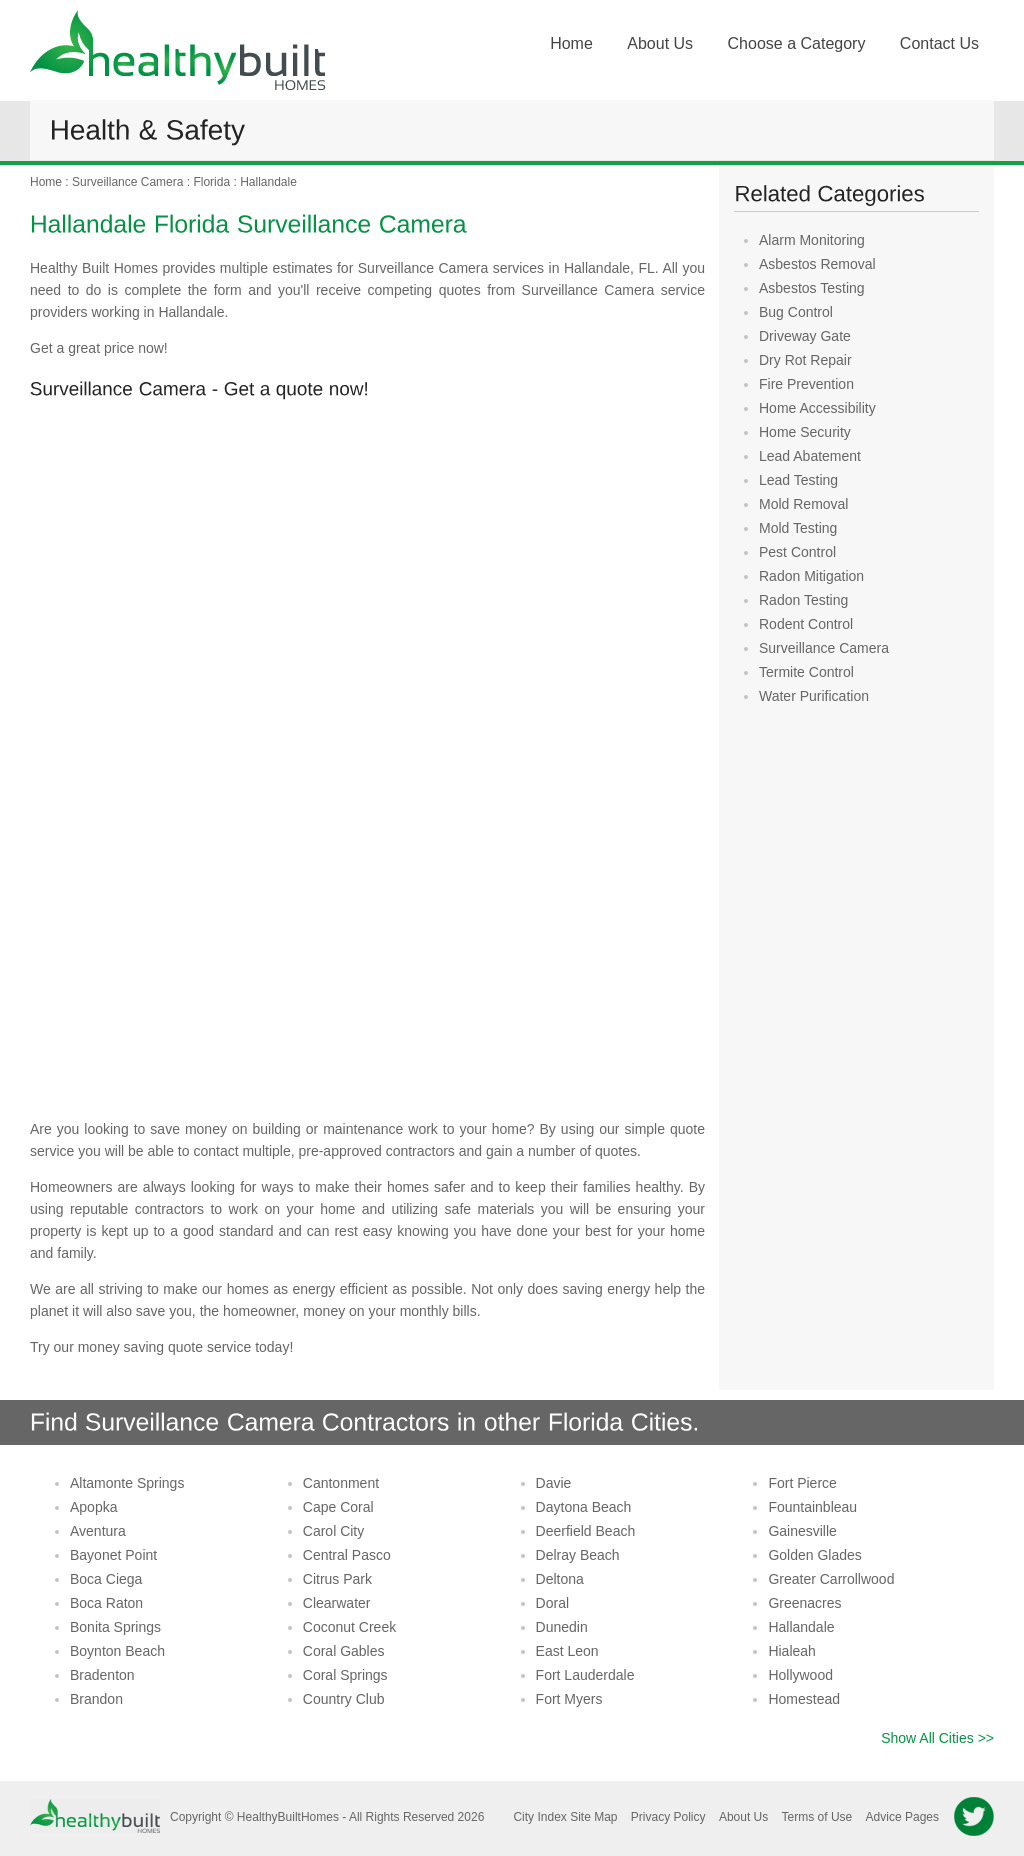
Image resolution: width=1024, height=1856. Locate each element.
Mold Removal (803, 504)
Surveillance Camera (127, 182)
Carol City (333, 1531)
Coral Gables (344, 1651)
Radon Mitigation (811, 576)
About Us (660, 43)
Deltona (560, 1579)
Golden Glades (814, 1555)
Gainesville (802, 1531)
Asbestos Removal (817, 264)
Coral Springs (345, 1675)
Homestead (804, 1699)
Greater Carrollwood (831, 1579)
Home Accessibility (817, 408)
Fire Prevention (806, 384)
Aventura (98, 1531)
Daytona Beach (584, 1507)
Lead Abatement (810, 456)
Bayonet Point (113, 1555)
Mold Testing (798, 528)
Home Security (805, 432)
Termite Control (806, 672)
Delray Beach (578, 1555)
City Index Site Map (565, 1817)
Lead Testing (798, 480)
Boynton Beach (117, 1651)
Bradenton (102, 1675)
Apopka (93, 1507)
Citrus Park (337, 1579)
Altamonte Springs (127, 1483)
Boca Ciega (106, 1579)
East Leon (567, 1651)
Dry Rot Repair (805, 360)
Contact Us (939, 43)
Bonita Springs (115, 1627)
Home (571, 43)
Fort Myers (569, 1699)
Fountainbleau (812, 1507)
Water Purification (814, 696)
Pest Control (797, 552)
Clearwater (337, 1603)
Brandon (96, 1699)
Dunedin (562, 1627)
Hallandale (268, 182)
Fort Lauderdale (585, 1675)
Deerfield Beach (586, 1531)
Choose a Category (797, 43)
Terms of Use (817, 1817)
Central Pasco (347, 1555)
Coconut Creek (349, 1627)
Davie (554, 1483)
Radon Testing (803, 600)
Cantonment (341, 1483)
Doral (552, 1603)
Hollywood (800, 1675)
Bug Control (796, 312)
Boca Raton (106, 1603)
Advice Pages (902, 1817)
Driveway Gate (805, 336)
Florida (211, 182)
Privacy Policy (668, 1817)
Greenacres (804, 1603)
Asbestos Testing (812, 288)
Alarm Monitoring (812, 240)
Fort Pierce (802, 1483)
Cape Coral (338, 1507)
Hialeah (791, 1651)
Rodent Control (806, 624)
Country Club (344, 1699)
